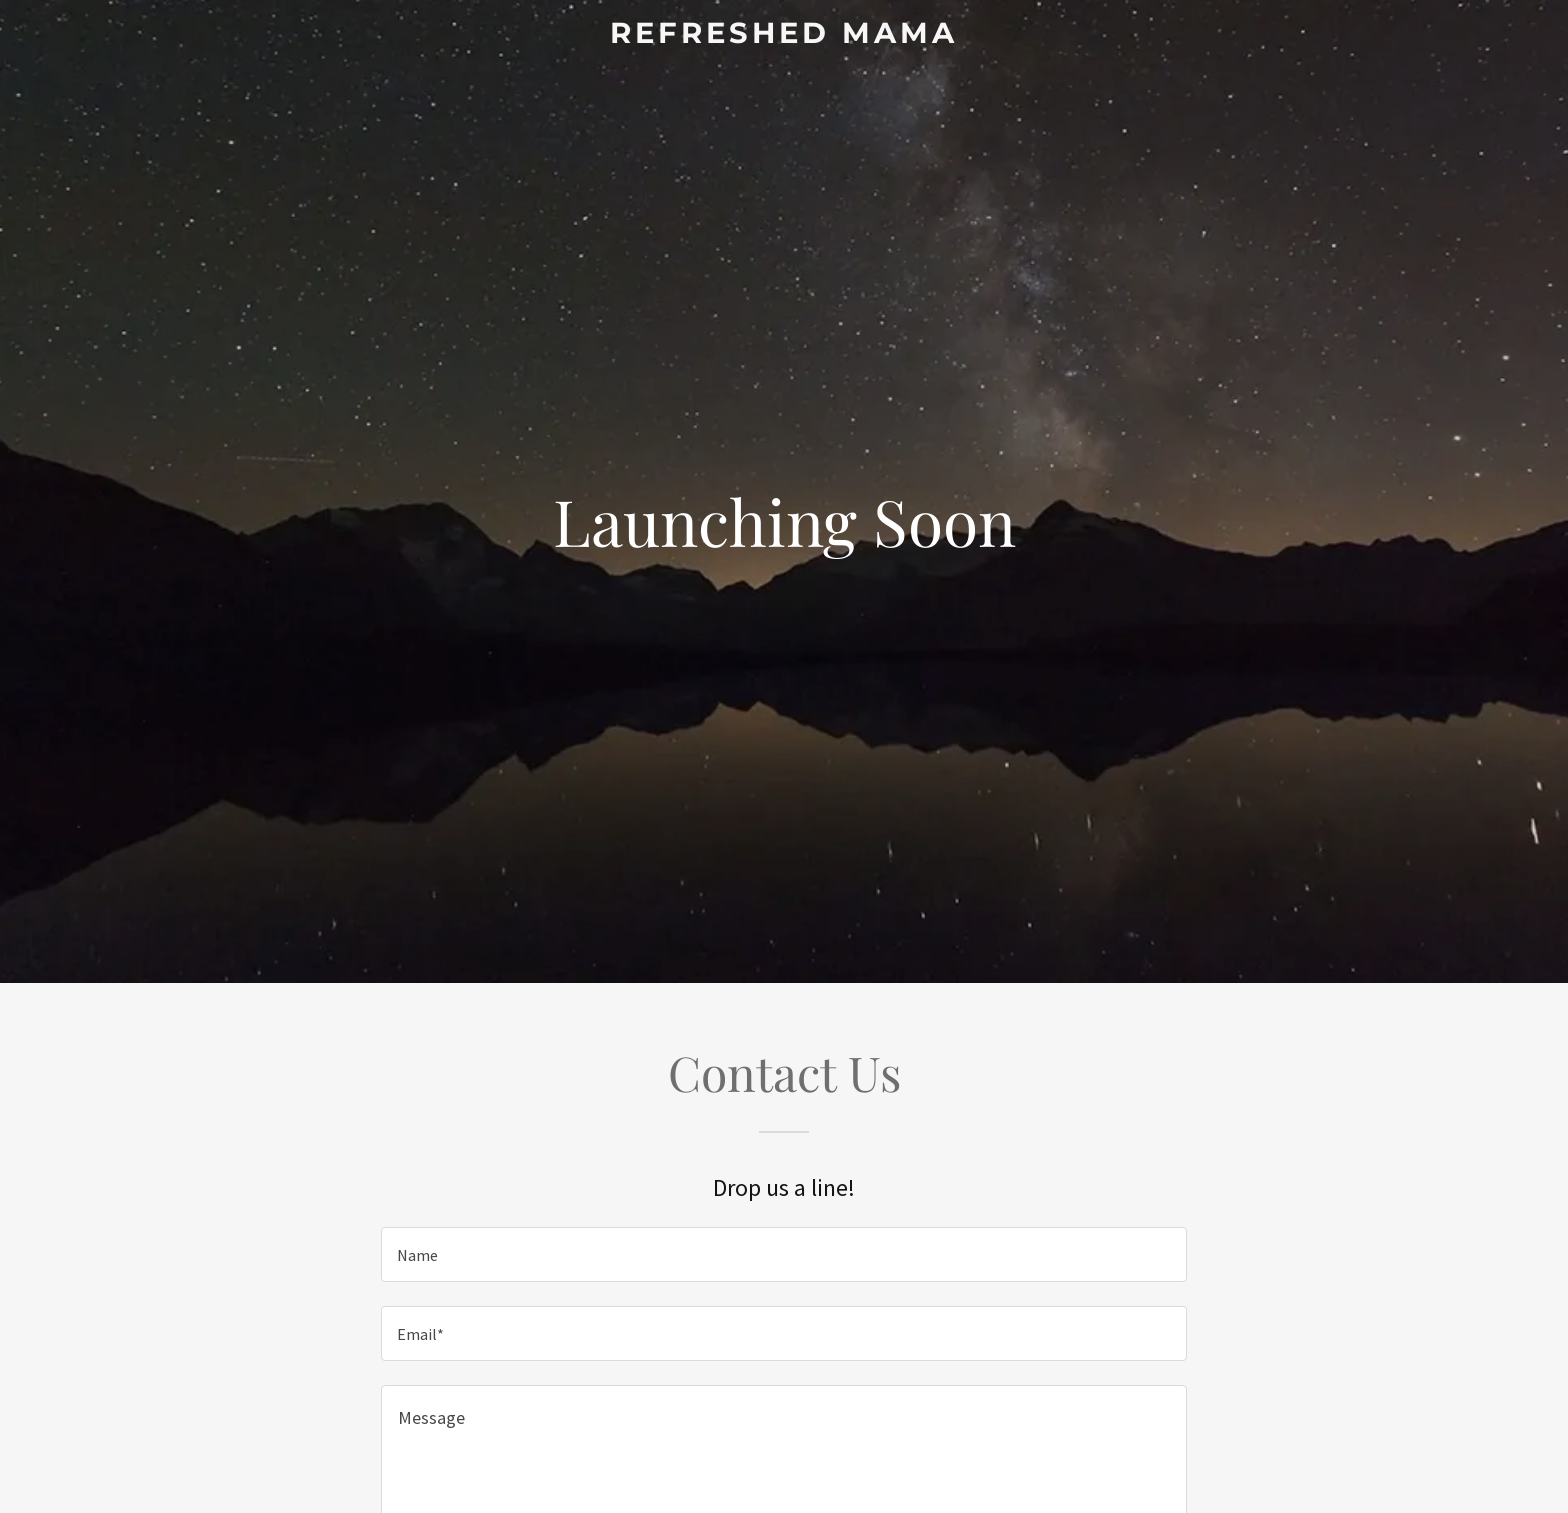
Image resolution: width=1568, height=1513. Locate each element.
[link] (784, 36)
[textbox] (783, 1254)
